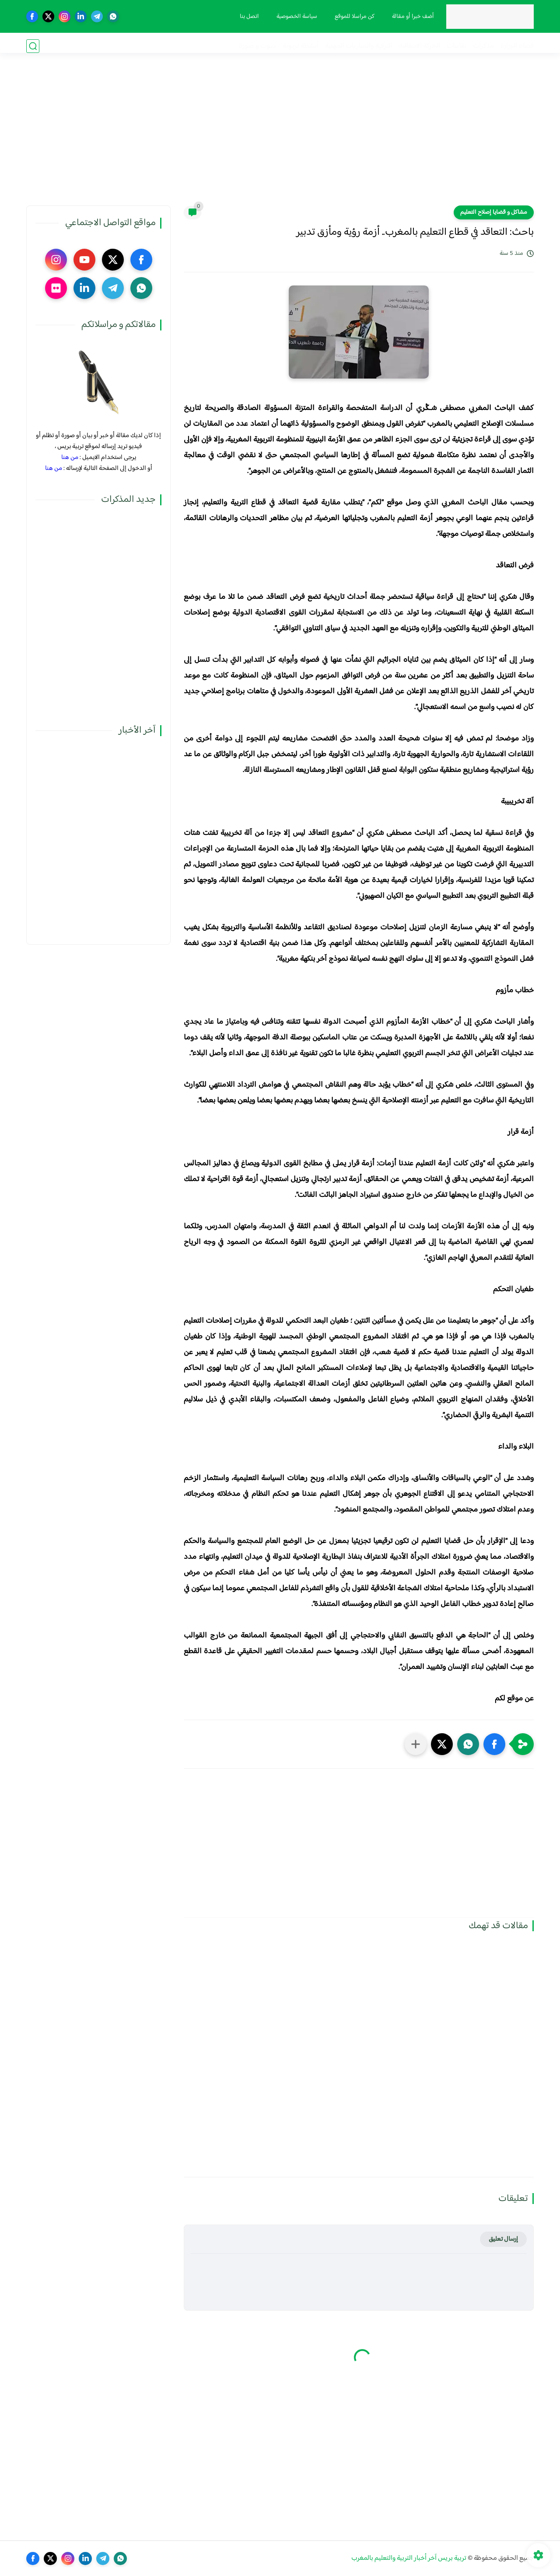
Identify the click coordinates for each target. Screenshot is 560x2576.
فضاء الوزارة (517, 46)
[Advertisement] (280, 137)
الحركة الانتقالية (419, 46)
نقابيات (456, 46)
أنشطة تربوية (300, 46)
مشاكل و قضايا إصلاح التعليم (493, 212)
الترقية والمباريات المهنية (358, 46)
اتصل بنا (246, 16)
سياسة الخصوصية (293, 16)
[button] (494, 1744)
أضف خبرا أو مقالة (410, 16)
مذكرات (483, 46)
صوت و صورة (257, 46)
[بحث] (32, 46)
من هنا (69, 457)
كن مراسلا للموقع (351, 16)
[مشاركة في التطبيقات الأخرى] (416, 1744)
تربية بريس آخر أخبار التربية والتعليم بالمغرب (408, 2558)
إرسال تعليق (503, 2239)
